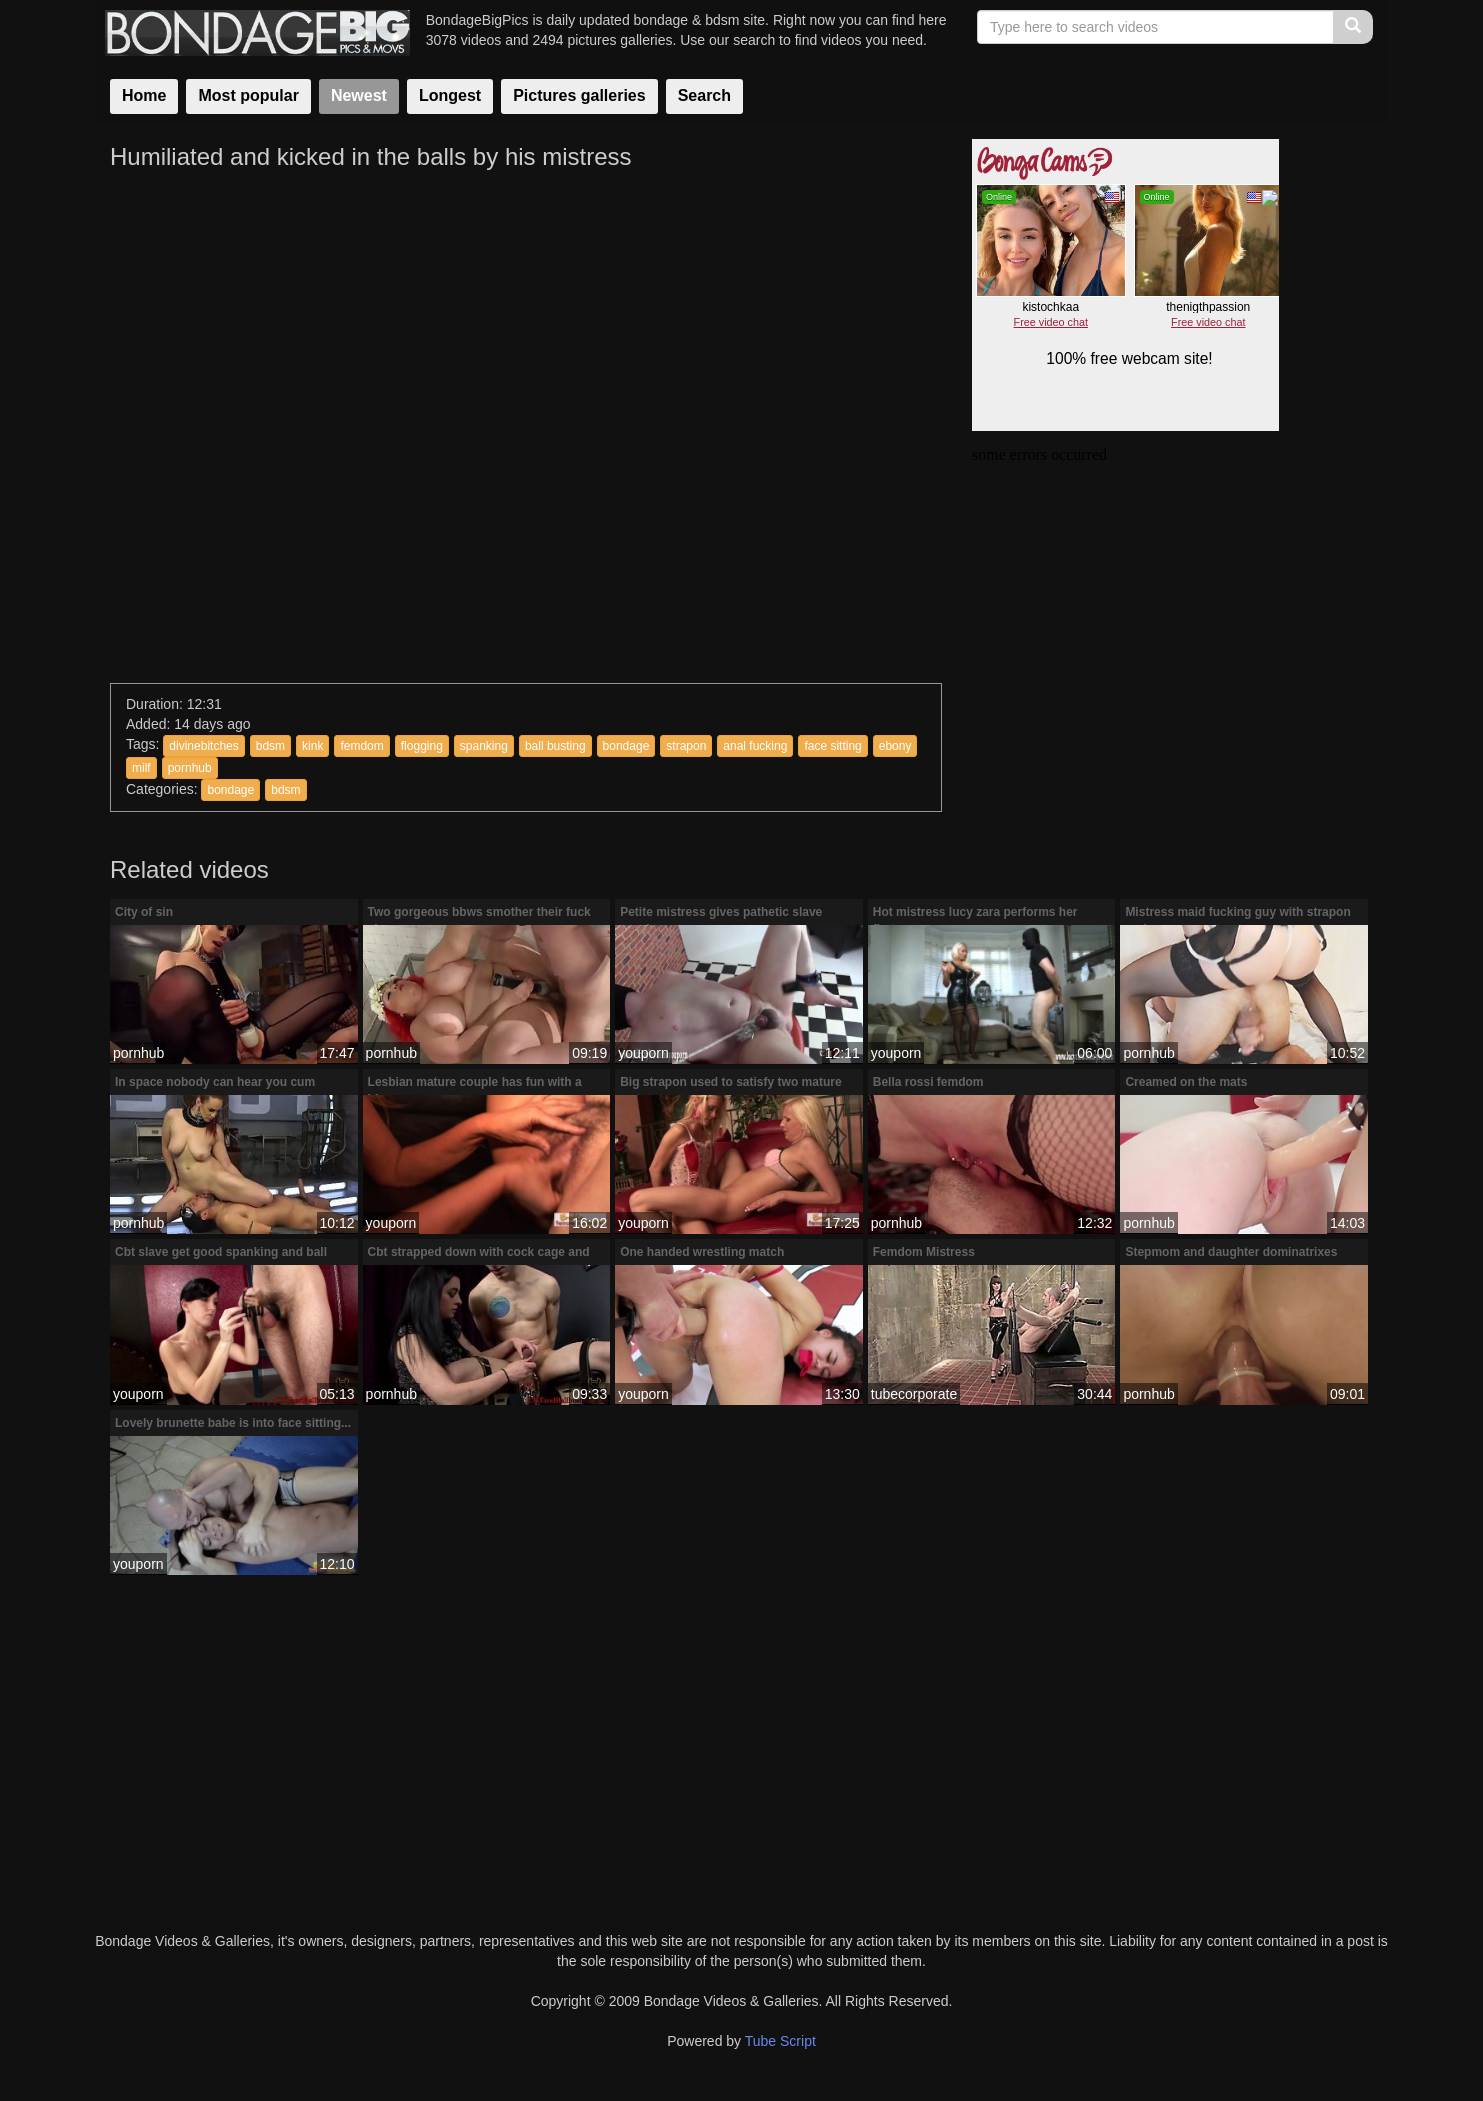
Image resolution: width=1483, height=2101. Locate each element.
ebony (895, 746)
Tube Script (780, 2041)
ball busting (555, 746)
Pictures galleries (579, 95)
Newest (359, 95)
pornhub (190, 768)
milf (141, 768)
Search (704, 95)
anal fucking (755, 746)
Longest (450, 95)
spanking (484, 746)
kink (312, 746)
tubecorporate (914, 1394)
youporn (643, 1053)
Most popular (248, 95)
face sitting (832, 746)
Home (144, 95)
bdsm (270, 746)
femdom (361, 746)
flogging (422, 746)
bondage (626, 746)
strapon (686, 746)
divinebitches (203, 746)
